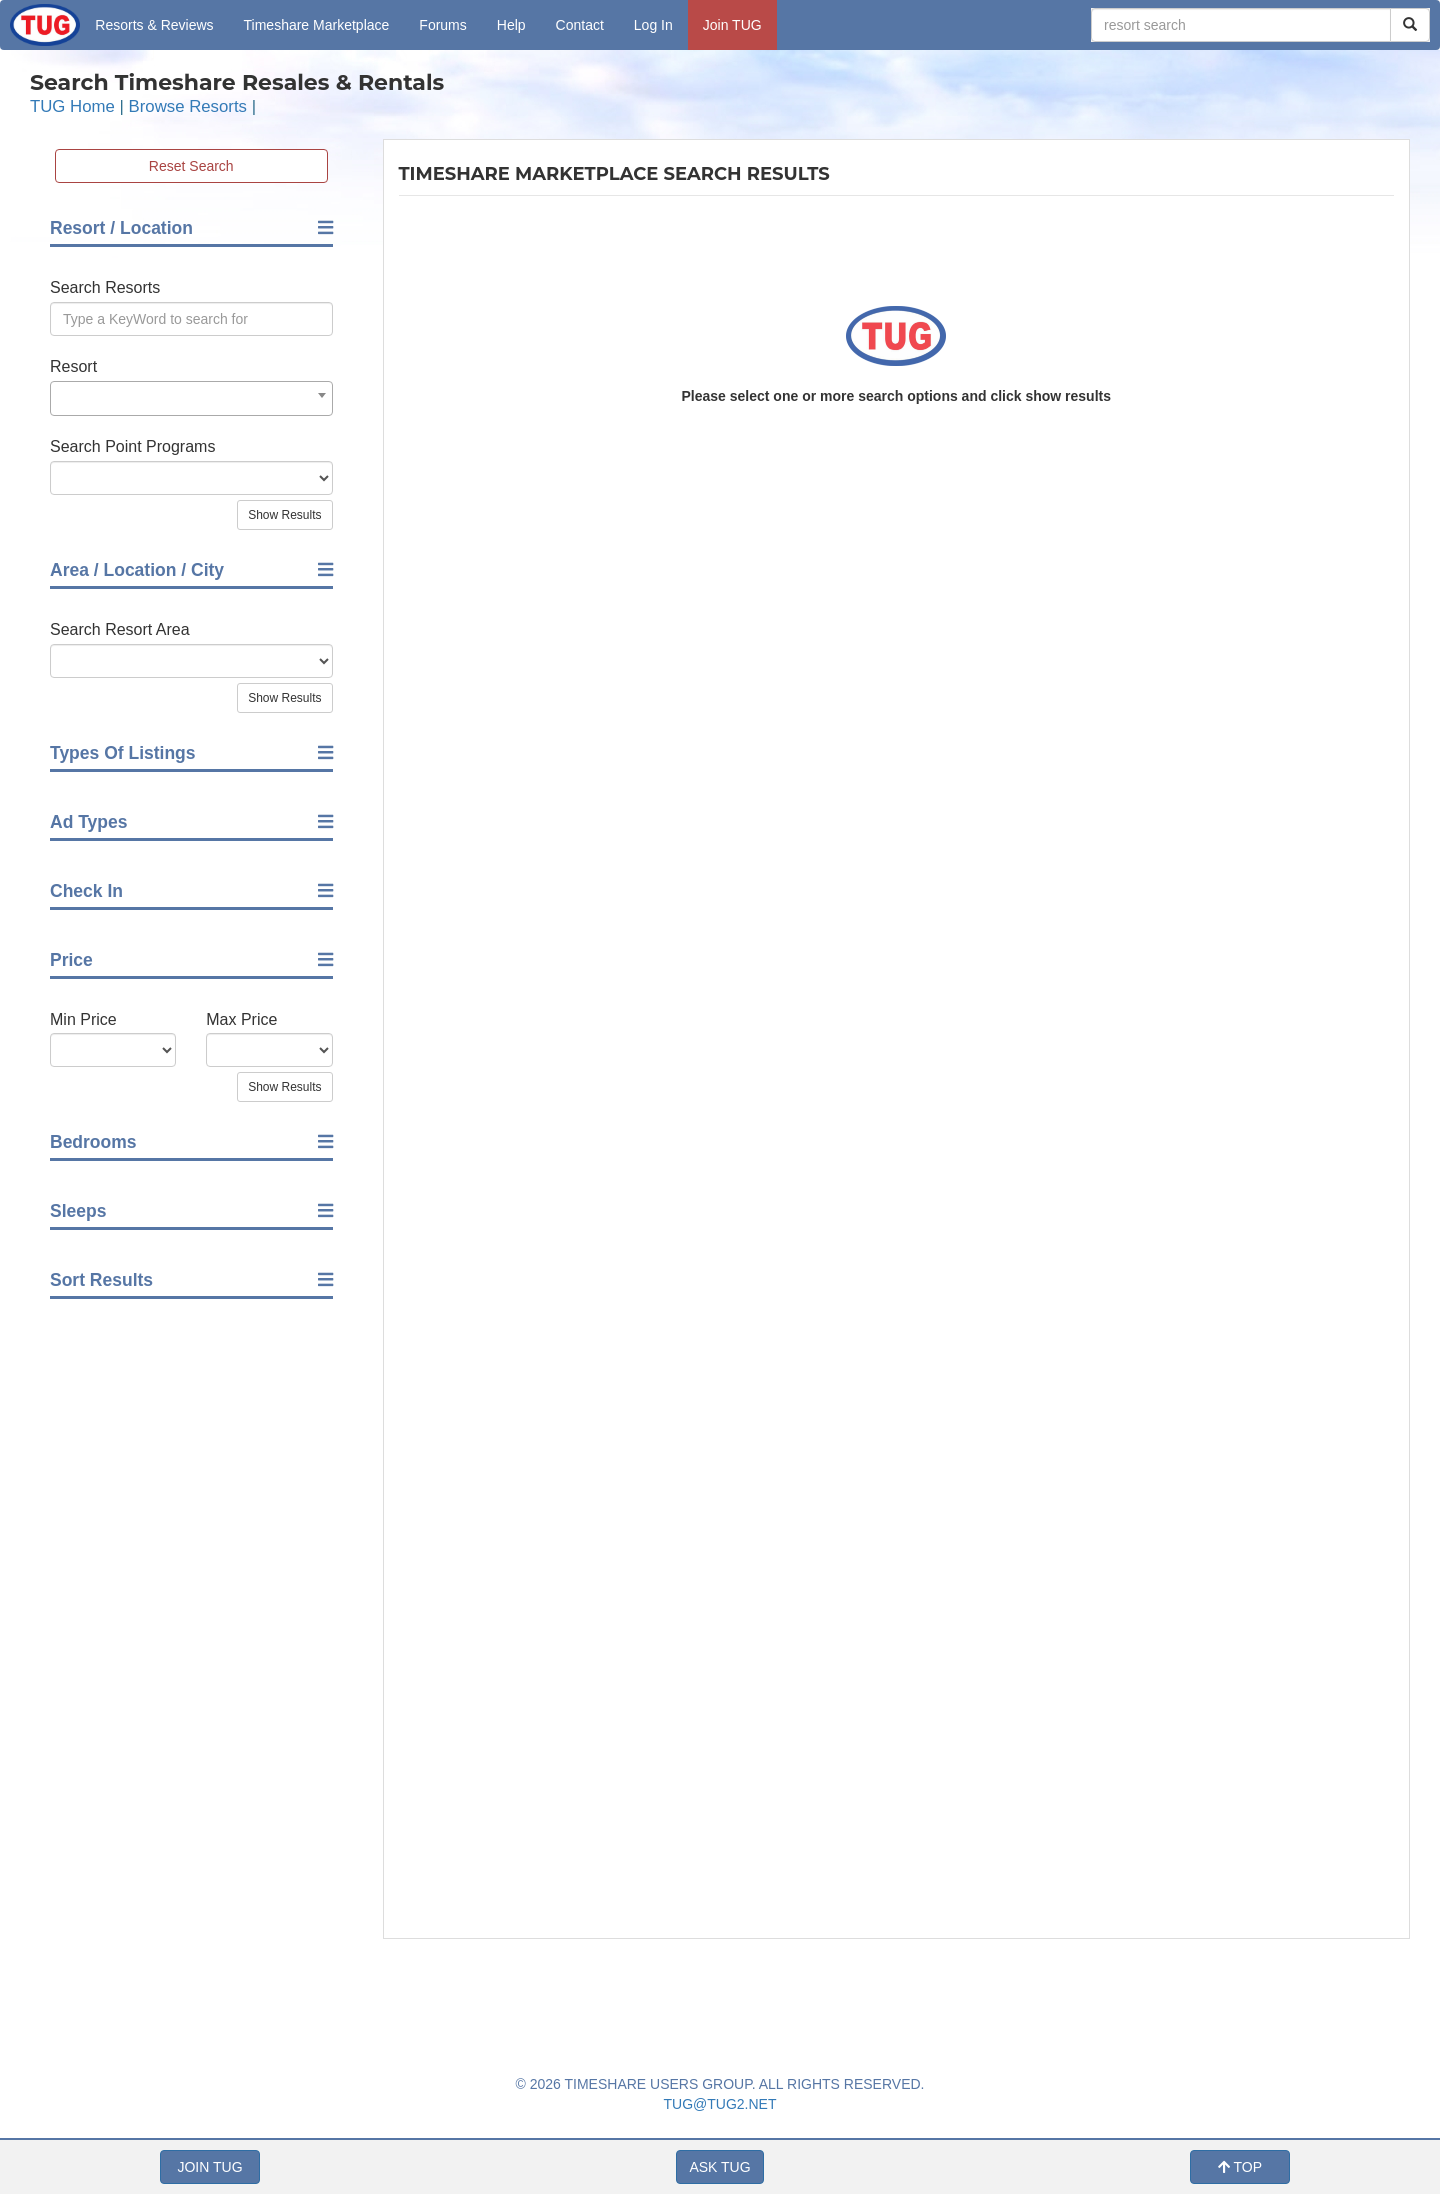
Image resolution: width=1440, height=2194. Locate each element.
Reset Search (191, 166)
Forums (442, 25)
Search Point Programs (132, 446)
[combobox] (191, 398)
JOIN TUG (209, 2167)
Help (511, 25)
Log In (653, 25)
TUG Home (72, 106)
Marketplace (317, 25)
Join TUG (732, 25)
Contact (580, 25)
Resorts (154, 25)
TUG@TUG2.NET (720, 2104)
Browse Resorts (188, 106)
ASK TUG (719, 2167)
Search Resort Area (120, 629)
